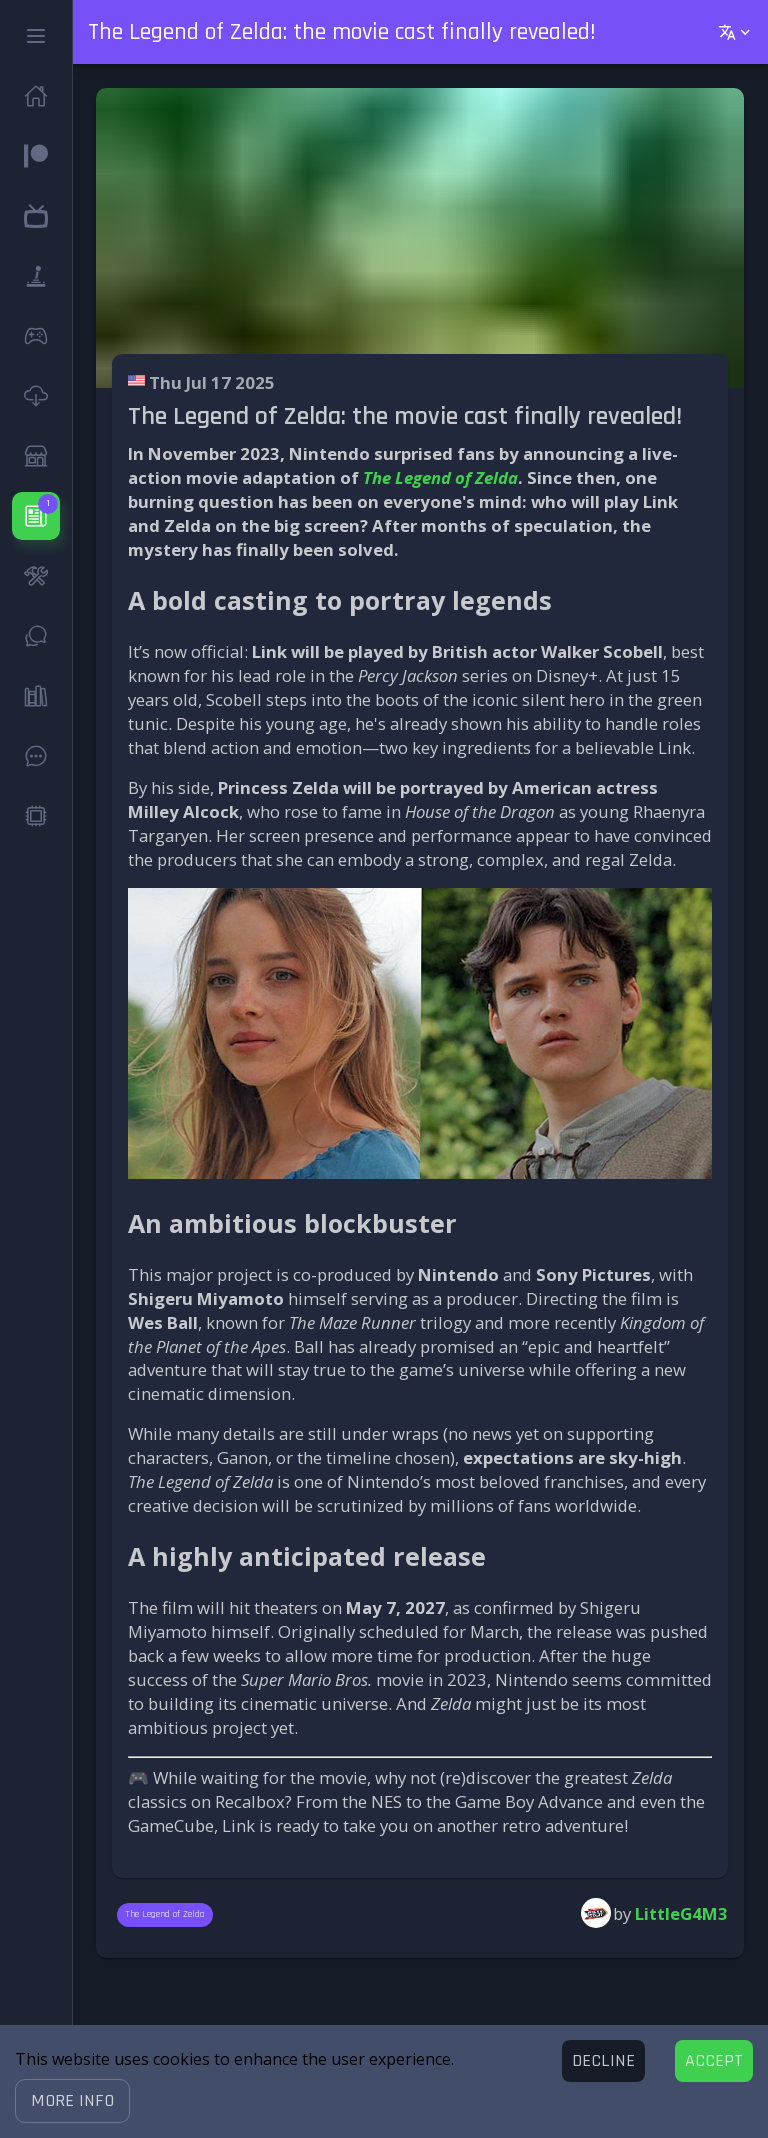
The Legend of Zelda (440, 477)
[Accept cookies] (714, 2061)
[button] (72, 2101)
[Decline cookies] (603, 2061)
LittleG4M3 (681, 1913)
